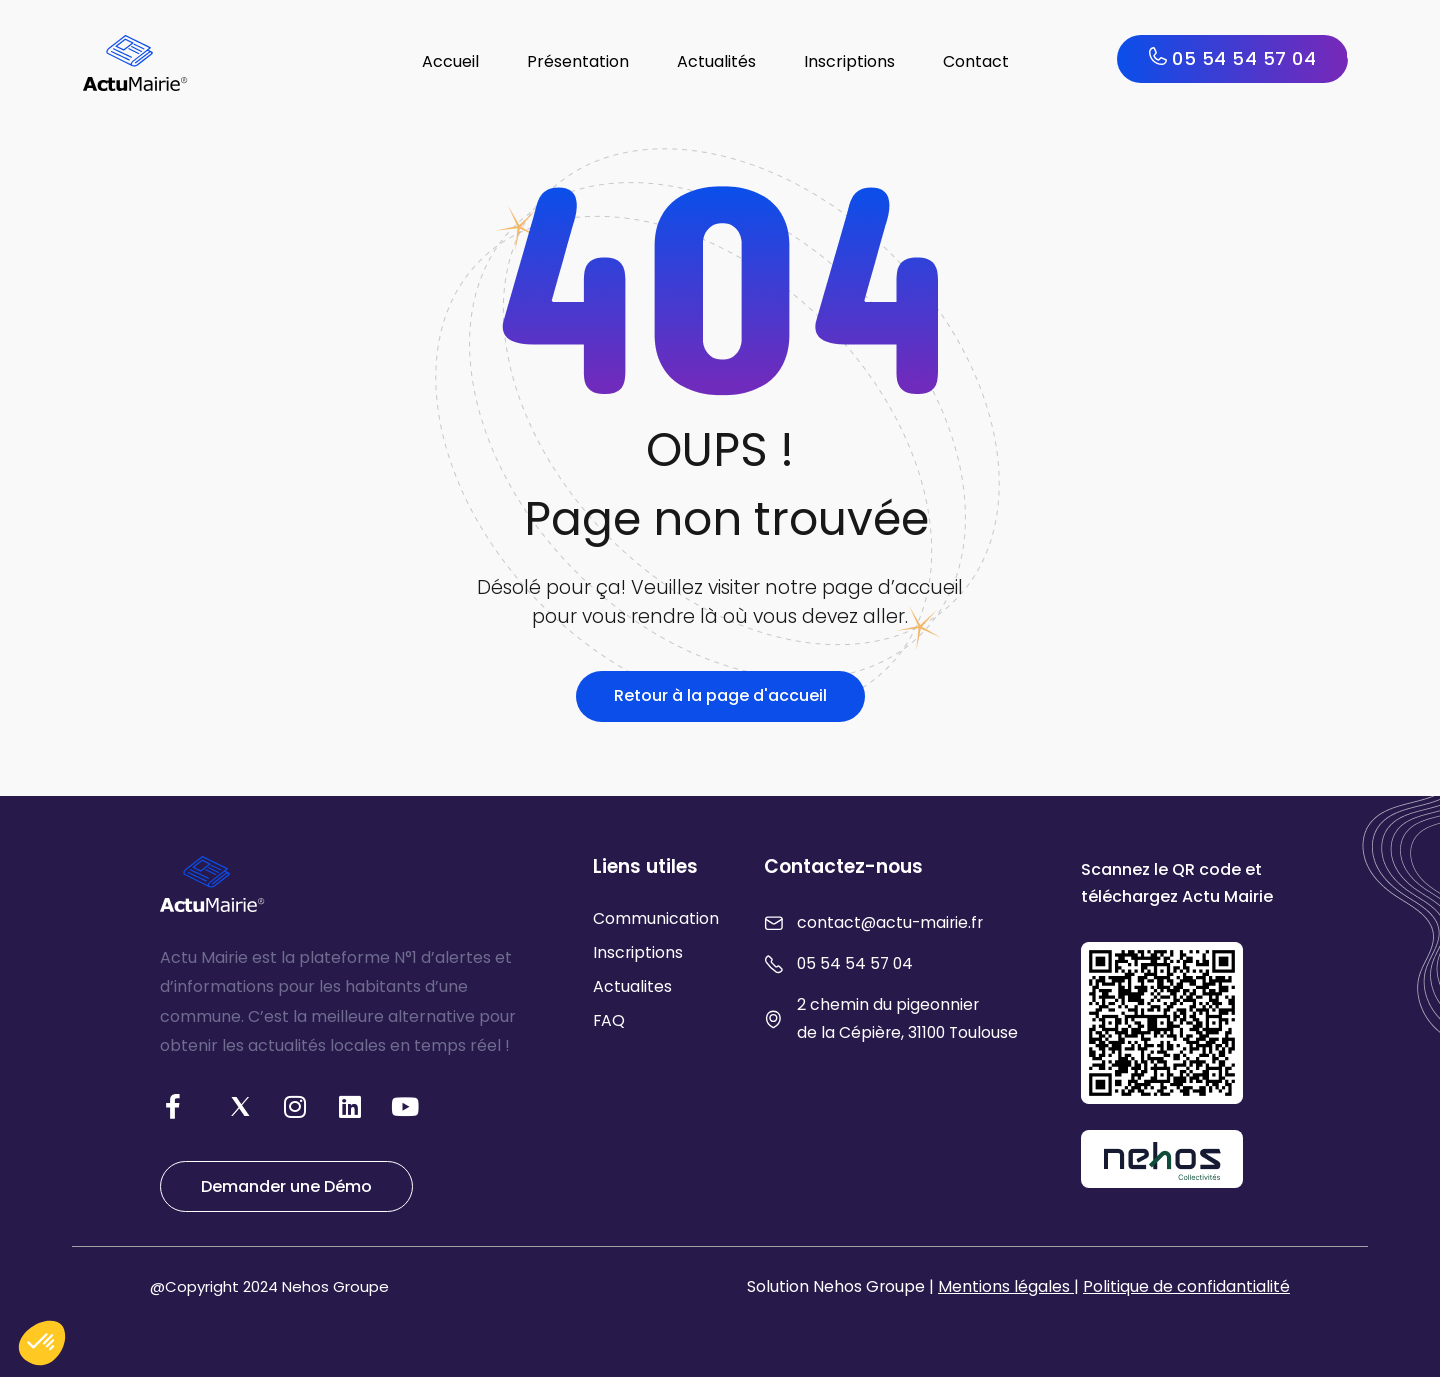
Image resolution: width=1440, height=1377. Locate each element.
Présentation (578, 61)
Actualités (716, 61)
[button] (42, 1343)
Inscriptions (849, 61)
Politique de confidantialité (1186, 1286)
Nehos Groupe (335, 1286)
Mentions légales (1006, 1286)
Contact (976, 61)
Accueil (450, 61)
